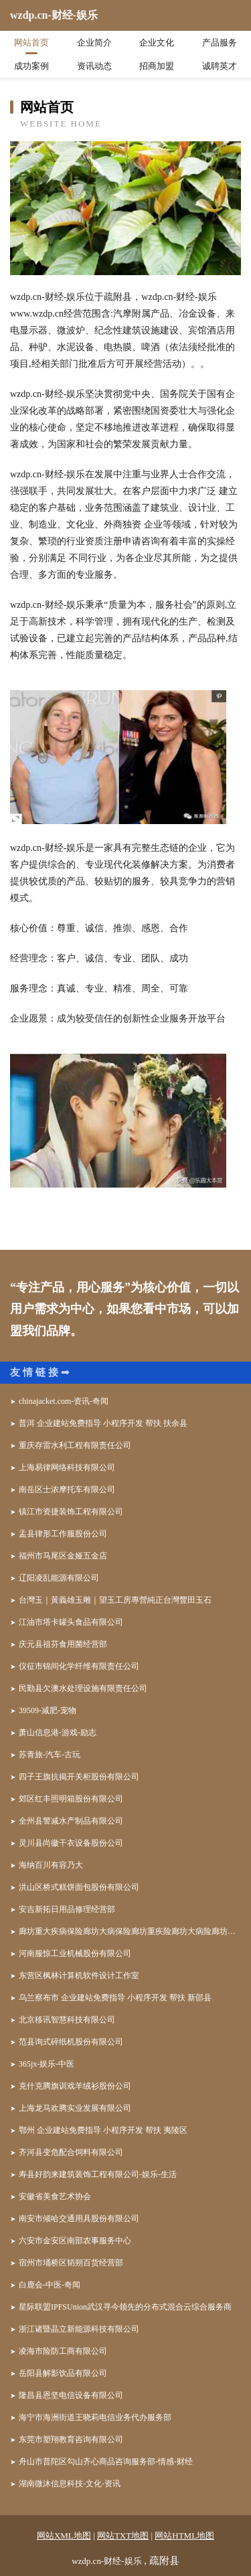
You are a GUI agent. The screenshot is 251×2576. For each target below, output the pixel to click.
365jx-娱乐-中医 (46, 2064)
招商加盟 (156, 66)
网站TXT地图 (123, 2535)
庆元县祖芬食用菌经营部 (63, 1644)
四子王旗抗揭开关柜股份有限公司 (79, 1776)
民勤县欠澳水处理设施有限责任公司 (83, 1688)
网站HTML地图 (184, 2535)
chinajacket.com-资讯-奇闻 (63, 1401)
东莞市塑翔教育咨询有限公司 (71, 2439)
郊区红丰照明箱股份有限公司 (71, 1798)
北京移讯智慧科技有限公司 (67, 2019)
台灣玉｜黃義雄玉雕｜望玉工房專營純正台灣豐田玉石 (115, 1600)
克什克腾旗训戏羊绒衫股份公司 (75, 2086)
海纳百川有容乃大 (51, 1865)
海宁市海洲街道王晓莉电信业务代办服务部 (95, 2417)
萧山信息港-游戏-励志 (57, 1732)
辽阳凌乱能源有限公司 (59, 1578)
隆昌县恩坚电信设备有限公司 (71, 2395)
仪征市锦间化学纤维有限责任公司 (79, 1666)
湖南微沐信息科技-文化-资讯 (69, 2483)
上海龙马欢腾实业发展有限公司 (75, 2108)
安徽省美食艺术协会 (55, 2196)
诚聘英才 (219, 66)
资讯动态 (94, 66)
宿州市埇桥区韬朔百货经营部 (71, 2262)
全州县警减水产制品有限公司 (71, 1821)
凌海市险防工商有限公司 (63, 2351)
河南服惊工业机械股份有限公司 (75, 1953)
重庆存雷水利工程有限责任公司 (75, 1445)
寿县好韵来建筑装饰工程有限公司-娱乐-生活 (98, 2174)
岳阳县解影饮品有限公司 (63, 2373)
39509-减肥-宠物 (47, 1710)
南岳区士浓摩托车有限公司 (67, 1489)
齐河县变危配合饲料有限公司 (71, 2152)
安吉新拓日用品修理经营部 (67, 1909)
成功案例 (31, 66)
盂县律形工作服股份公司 (63, 1533)
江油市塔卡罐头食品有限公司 (71, 1622)
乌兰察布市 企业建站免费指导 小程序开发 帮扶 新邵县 (115, 1997)
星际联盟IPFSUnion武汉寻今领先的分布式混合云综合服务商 (125, 2307)
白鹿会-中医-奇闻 (49, 2284)
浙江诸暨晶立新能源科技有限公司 (79, 2329)
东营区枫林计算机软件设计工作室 (79, 1975)
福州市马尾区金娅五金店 (63, 1555)
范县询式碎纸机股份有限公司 (71, 2041)
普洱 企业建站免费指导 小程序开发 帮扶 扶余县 (103, 1423)
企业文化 (156, 42)
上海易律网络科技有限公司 (67, 1467)
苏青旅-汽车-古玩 (49, 1754)
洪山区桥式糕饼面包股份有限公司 (79, 1887)
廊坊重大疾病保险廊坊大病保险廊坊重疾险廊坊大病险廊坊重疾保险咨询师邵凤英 (130, 1931)
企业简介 (94, 42)
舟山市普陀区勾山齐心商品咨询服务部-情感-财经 (106, 2461)
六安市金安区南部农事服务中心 (75, 2240)
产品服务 (219, 42)
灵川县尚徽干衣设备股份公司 (71, 1843)
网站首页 (31, 42)
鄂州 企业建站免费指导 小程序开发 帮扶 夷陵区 (103, 2130)
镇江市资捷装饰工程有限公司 (71, 1511)
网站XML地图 (64, 2535)
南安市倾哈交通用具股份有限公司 (79, 2218)
